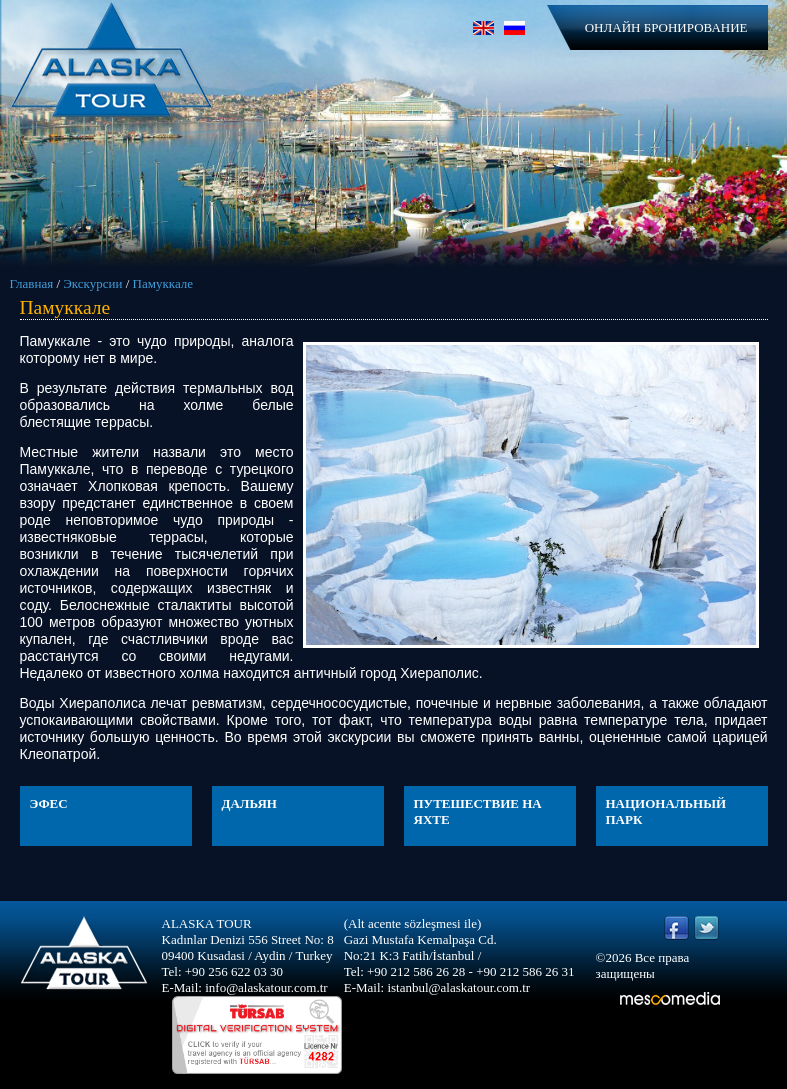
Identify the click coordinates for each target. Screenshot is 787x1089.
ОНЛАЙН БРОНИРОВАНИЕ (666, 27)
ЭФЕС (49, 803)
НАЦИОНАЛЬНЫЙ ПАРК (666, 811)
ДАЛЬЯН (249, 803)
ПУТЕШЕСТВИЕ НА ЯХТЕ (478, 811)
